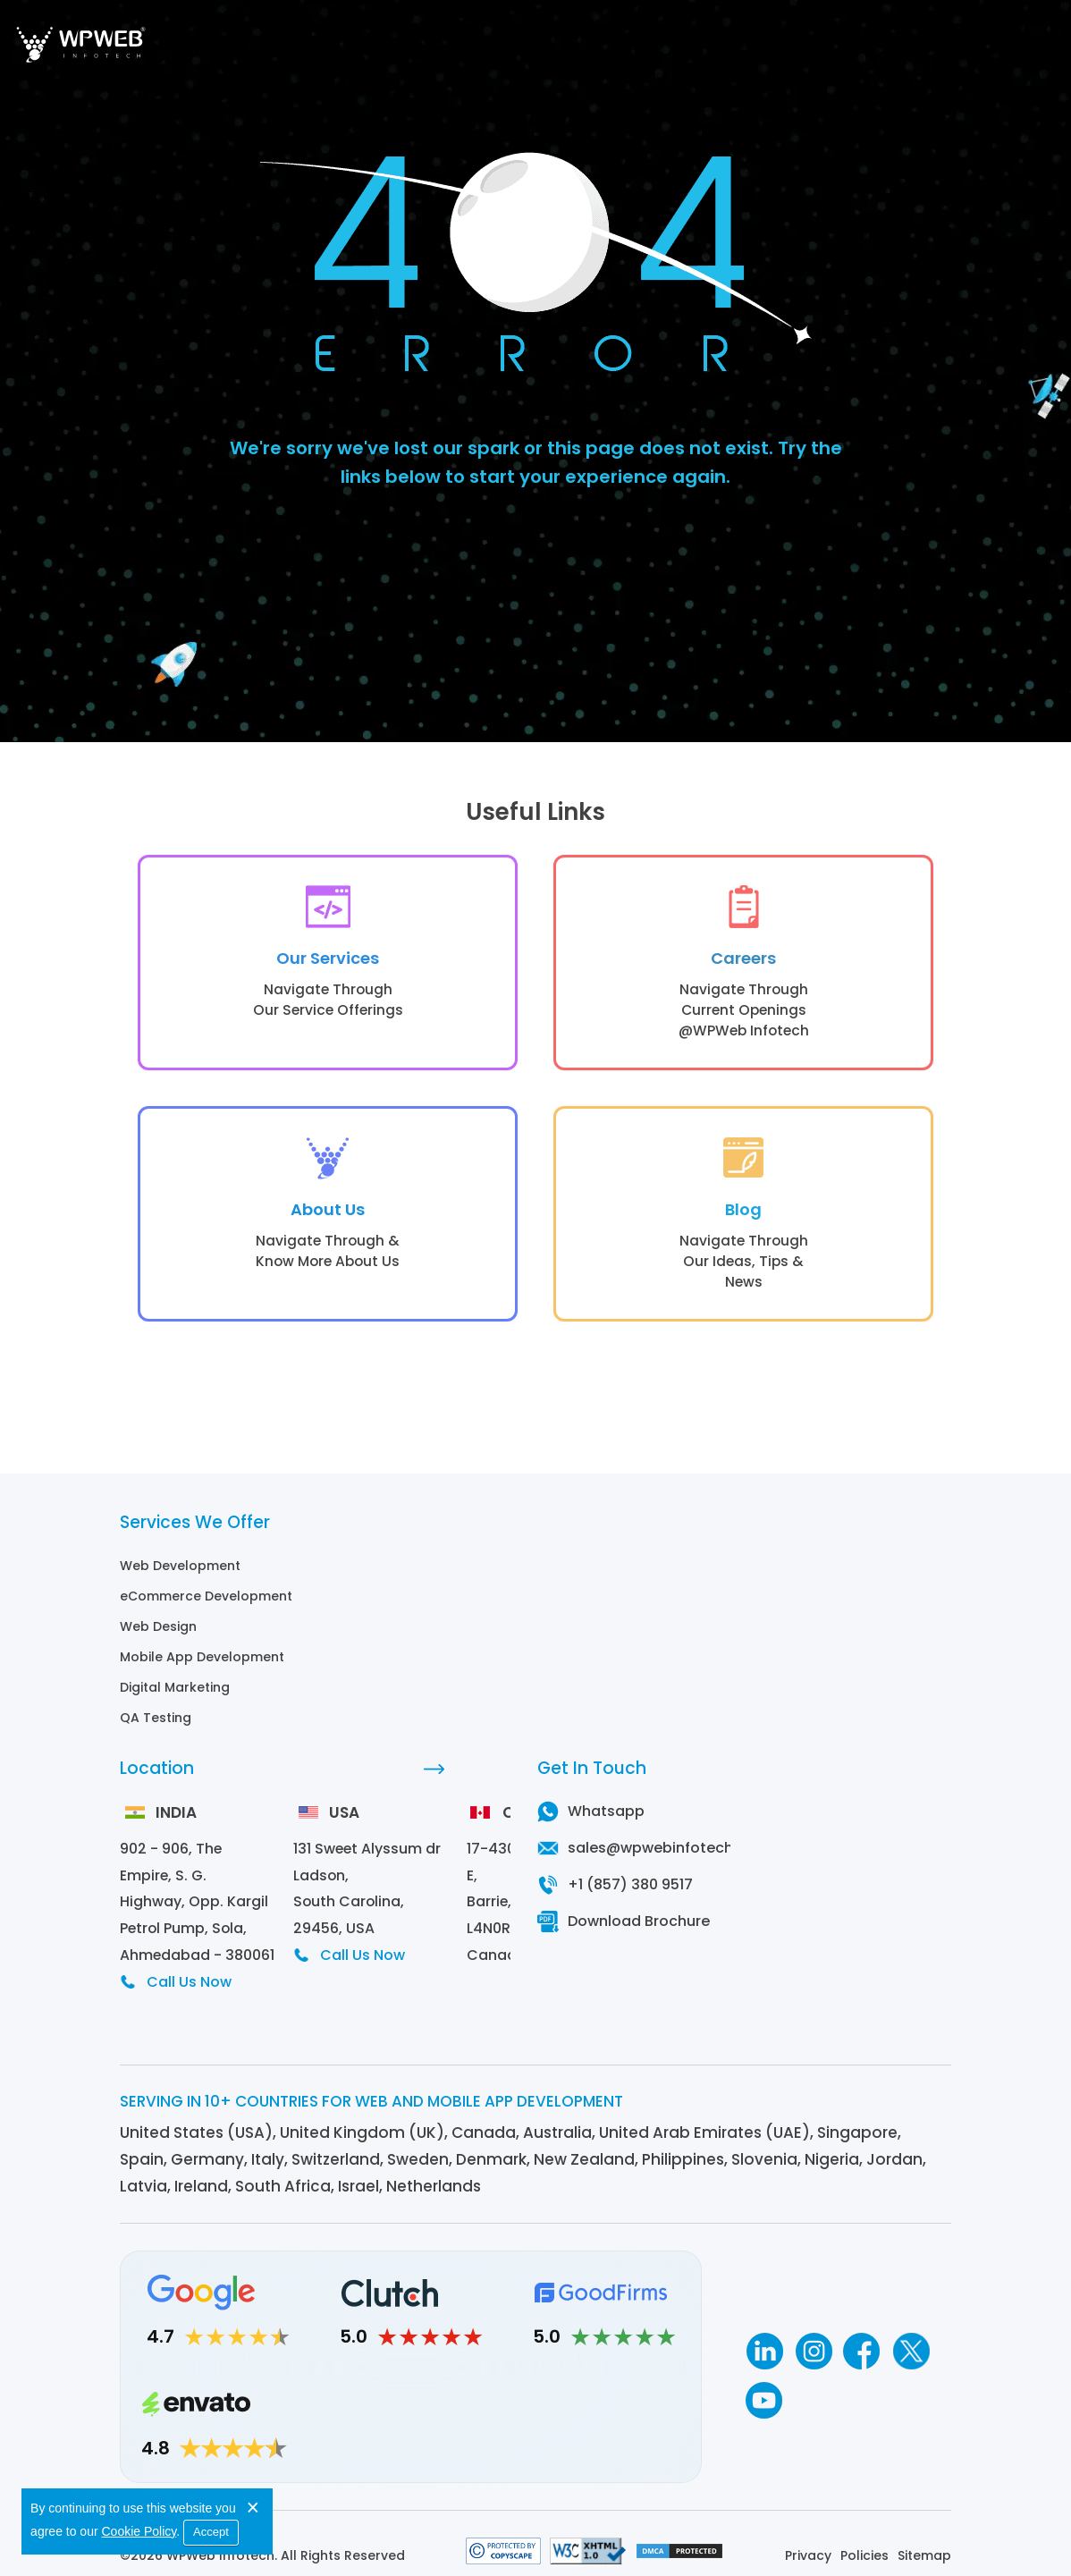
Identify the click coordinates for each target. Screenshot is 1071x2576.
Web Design (158, 1637)
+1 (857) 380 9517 (630, 1895)
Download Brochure (639, 1931)
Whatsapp (606, 1822)
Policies (864, 2540)
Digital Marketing (175, 1698)
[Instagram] (813, 2336)
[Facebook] (862, 2336)
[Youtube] (764, 2385)
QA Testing (155, 1728)
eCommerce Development (206, 1607)
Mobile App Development (202, 1668)
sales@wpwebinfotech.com (669, 1858)
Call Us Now (189, 1966)
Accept (212, 2531)
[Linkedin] (764, 2336)
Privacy (808, 2540)
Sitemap (924, 2540)
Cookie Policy (139, 2530)
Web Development (180, 1576)
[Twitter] (911, 2336)
